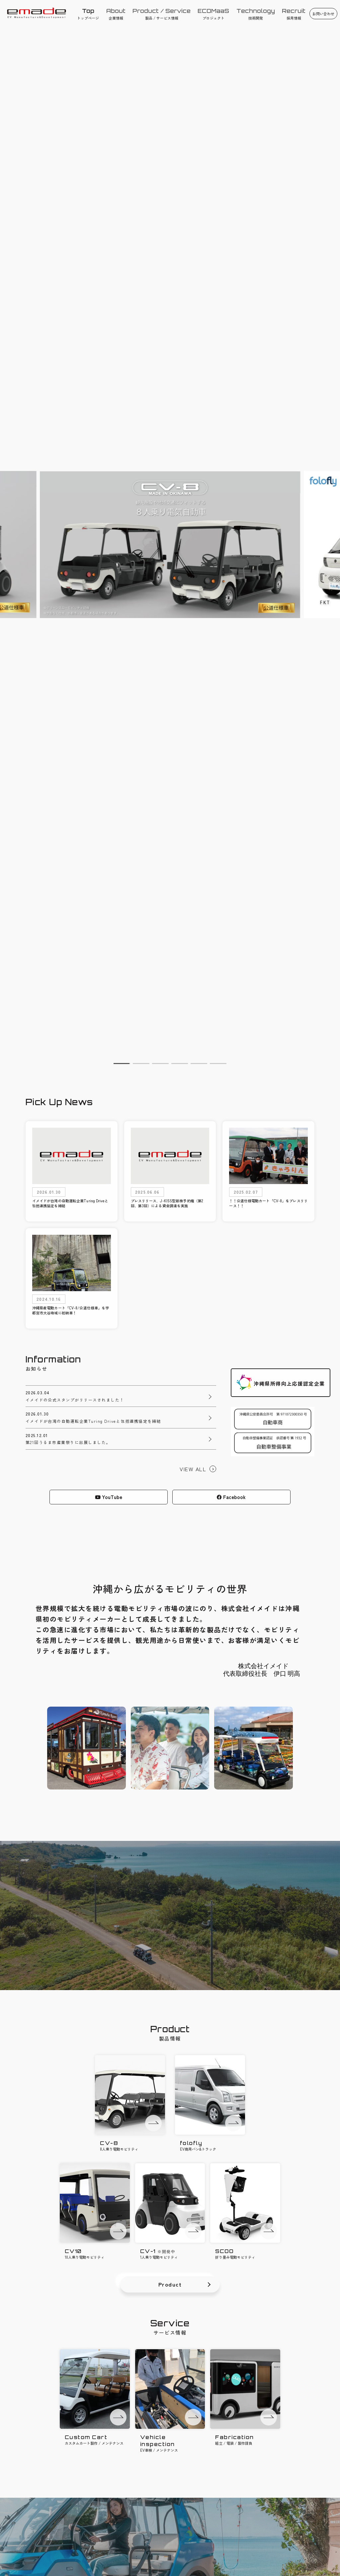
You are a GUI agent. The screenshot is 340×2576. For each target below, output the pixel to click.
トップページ (88, 14)
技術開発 (255, 14)
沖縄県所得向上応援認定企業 (288, 1383)
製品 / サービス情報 (161, 14)
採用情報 (293, 14)
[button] (122, 1063)
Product (170, 2284)
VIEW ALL (193, 1469)
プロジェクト (213, 14)
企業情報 (115, 14)
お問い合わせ (323, 13)
